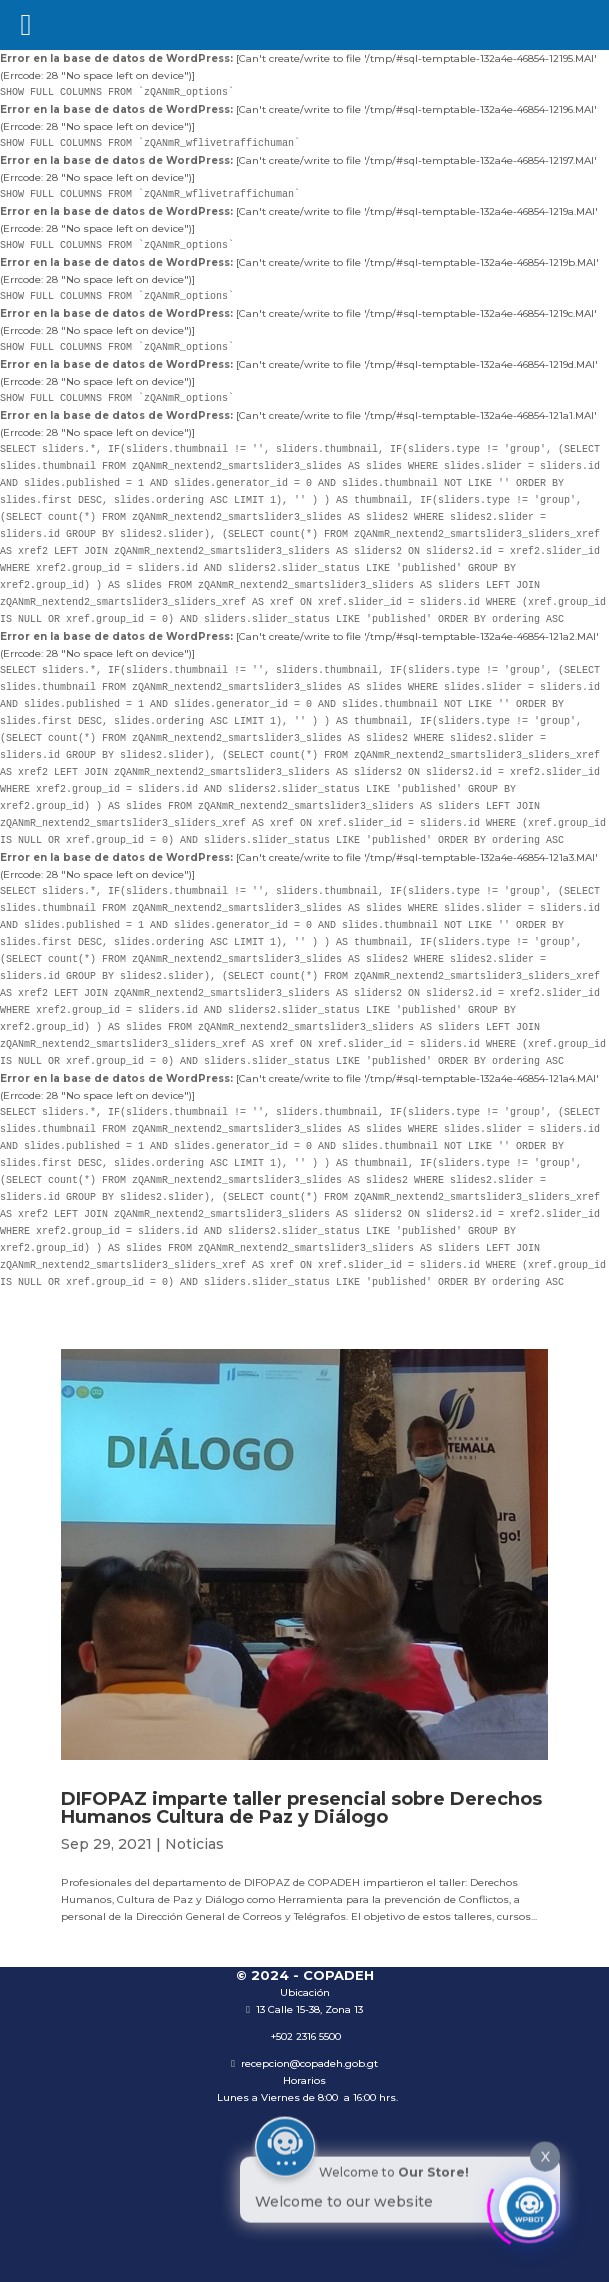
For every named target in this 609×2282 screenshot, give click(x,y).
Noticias (194, 1844)
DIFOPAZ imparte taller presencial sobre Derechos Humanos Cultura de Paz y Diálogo (301, 1808)
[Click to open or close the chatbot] (529, 2204)
